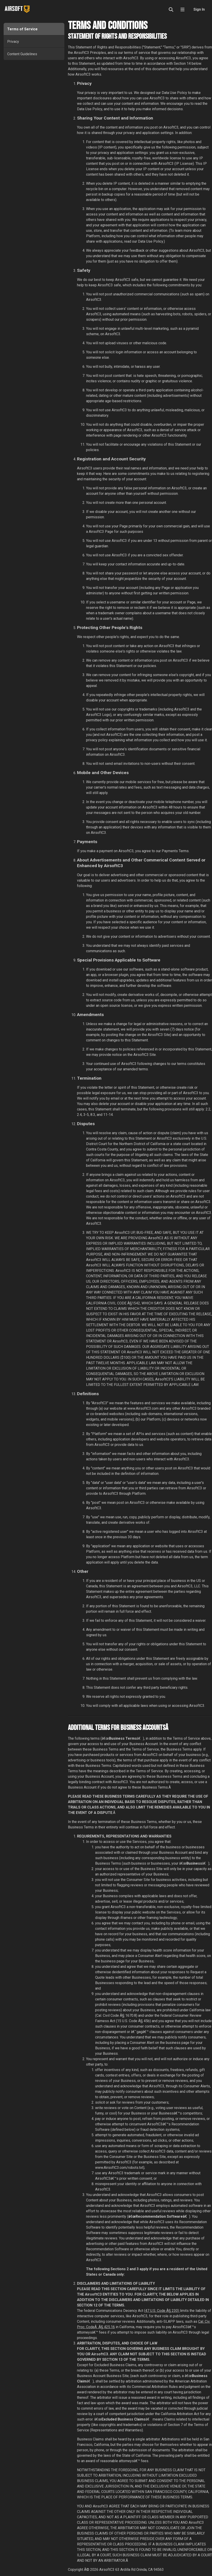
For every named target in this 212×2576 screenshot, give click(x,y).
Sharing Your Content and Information (115, 118)
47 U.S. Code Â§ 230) (162, 2310)
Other (82, 1571)
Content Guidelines (22, 54)
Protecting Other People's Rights (109, 627)
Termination (89, 1078)
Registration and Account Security (111, 459)
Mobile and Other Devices (103, 772)
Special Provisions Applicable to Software (118, 960)
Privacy (13, 41)
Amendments (90, 1014)
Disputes (86, 1123)
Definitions (88, 1393)
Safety (83, 270)
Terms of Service (22, 29)
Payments (87, 841)
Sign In (199, 9)
